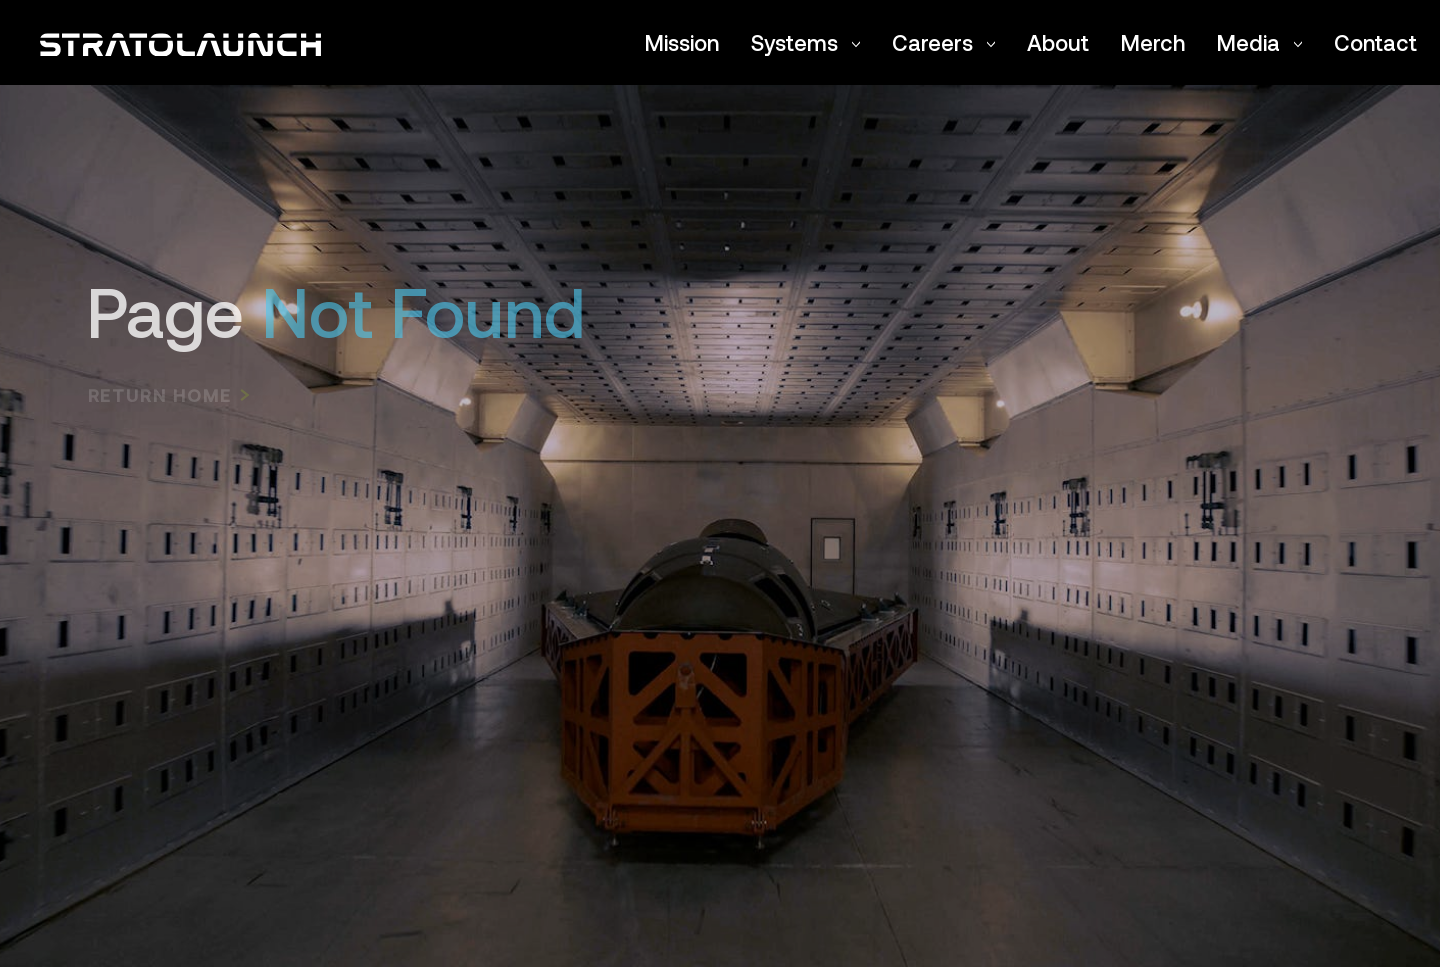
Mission (682, 42)
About (1058, 42)
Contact (1375, 42)
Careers (943, 42)
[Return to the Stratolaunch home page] (180, 42)
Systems (805, 42)
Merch (1153, 42)
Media (1259, 42)
